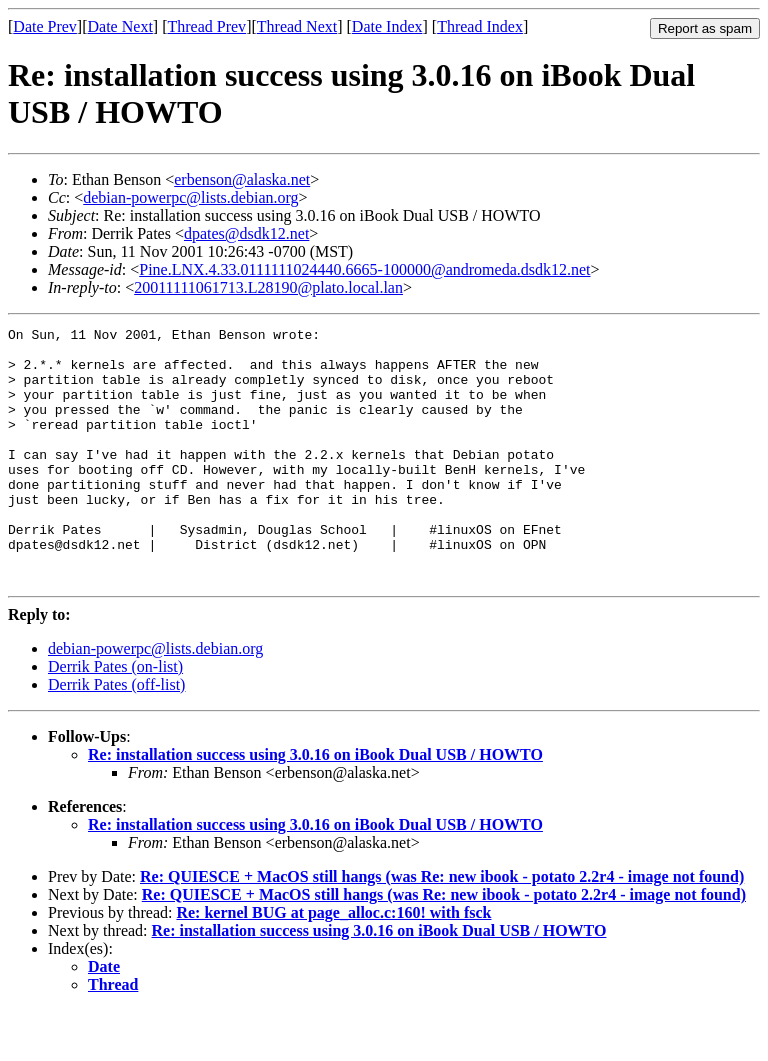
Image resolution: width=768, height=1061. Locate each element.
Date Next (120, 26)
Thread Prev (206, 26)
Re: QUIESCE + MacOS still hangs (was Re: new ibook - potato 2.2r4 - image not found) (442, 927)
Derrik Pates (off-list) (116, 735)
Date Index (387, 26)
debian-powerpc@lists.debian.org (190, 197)
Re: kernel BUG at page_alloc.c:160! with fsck (333, 963)
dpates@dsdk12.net (246, 233)
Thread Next (297, 26)
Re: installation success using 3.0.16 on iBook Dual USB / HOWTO (315, 805)
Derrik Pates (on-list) (115, 717)
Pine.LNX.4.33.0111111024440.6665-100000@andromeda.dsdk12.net (364, 269)
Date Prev (45, 26)
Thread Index (480, 26)
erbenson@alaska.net (242, 179)
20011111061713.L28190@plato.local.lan (268, 287)
